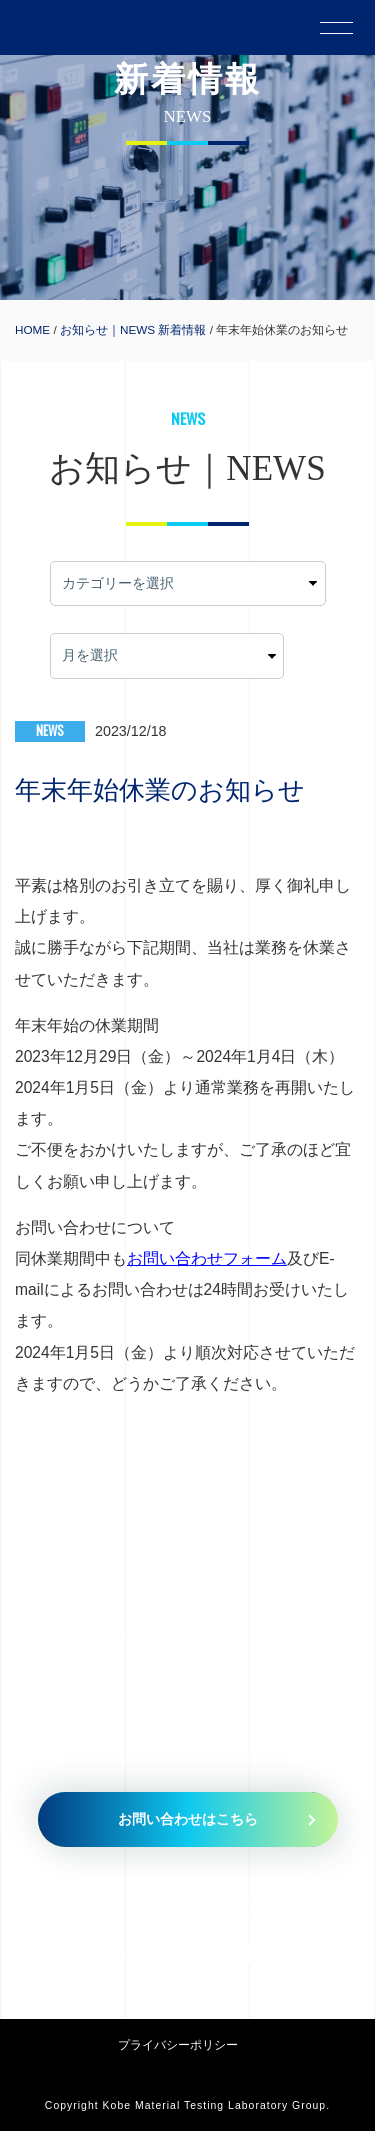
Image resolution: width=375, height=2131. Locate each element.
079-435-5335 (251, 1953)
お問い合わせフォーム (207, 1258)
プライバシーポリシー (178, 2044)
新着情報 (182, 329)
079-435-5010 (258, 1908)
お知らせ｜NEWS (107, 329)
